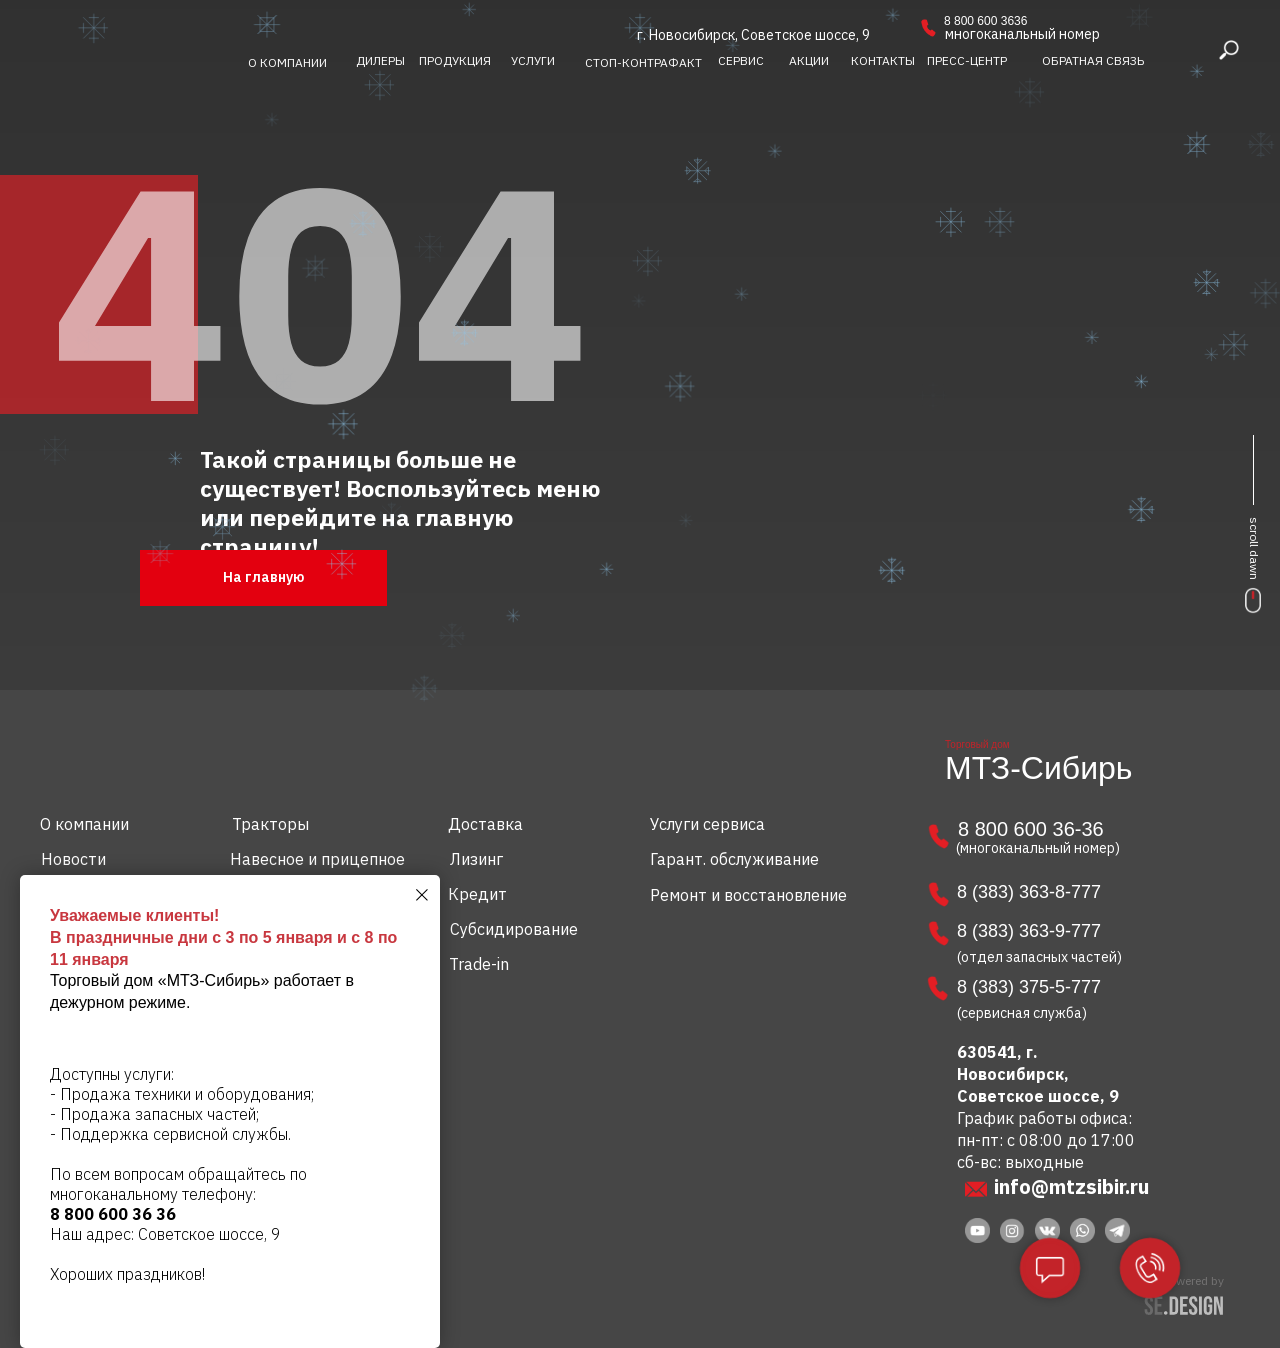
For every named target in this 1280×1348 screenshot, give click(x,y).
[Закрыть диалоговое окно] (422, 895)
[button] (1093, 61)
